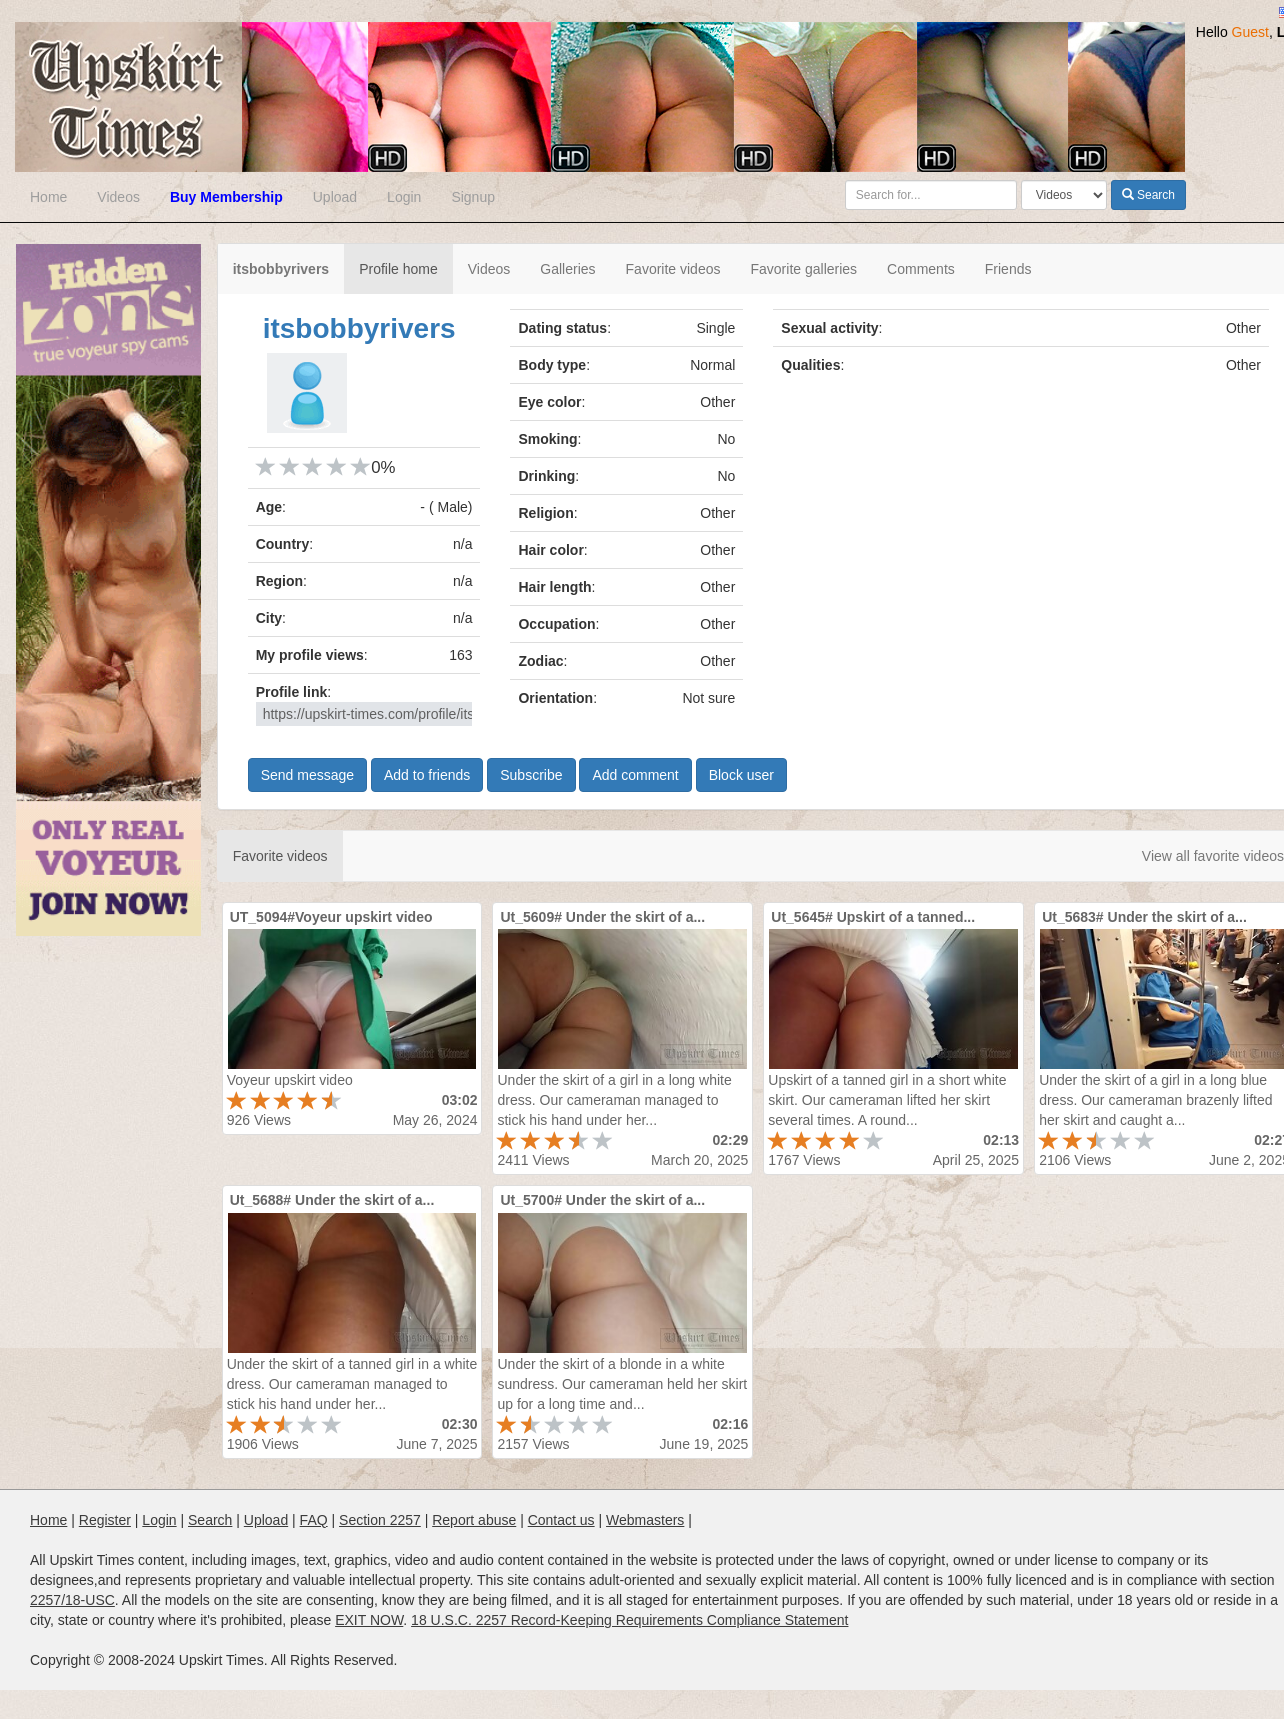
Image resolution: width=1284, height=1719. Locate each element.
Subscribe (531, 775)
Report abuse (474, 1520)
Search (1148, 195)
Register (105, 1520)
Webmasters (645, 1520)
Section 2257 (380, 1520)
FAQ (314, 1520)
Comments (921, 269)
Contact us (561, 1520)
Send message (307, 775)
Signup (473, 197)
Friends (1008, 269)
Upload (335, 197)
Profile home (398, 269)
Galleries (567, 269)
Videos (118, 197)
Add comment (635, 775)
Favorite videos (673, 269)
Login (404, 197)
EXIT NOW (369, 1620)
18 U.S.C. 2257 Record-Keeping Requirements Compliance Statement (629, 1620)
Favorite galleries (803, 269)
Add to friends (427, 775)
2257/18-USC (72, 1600)
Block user (741, 775)
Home (48, 197)
